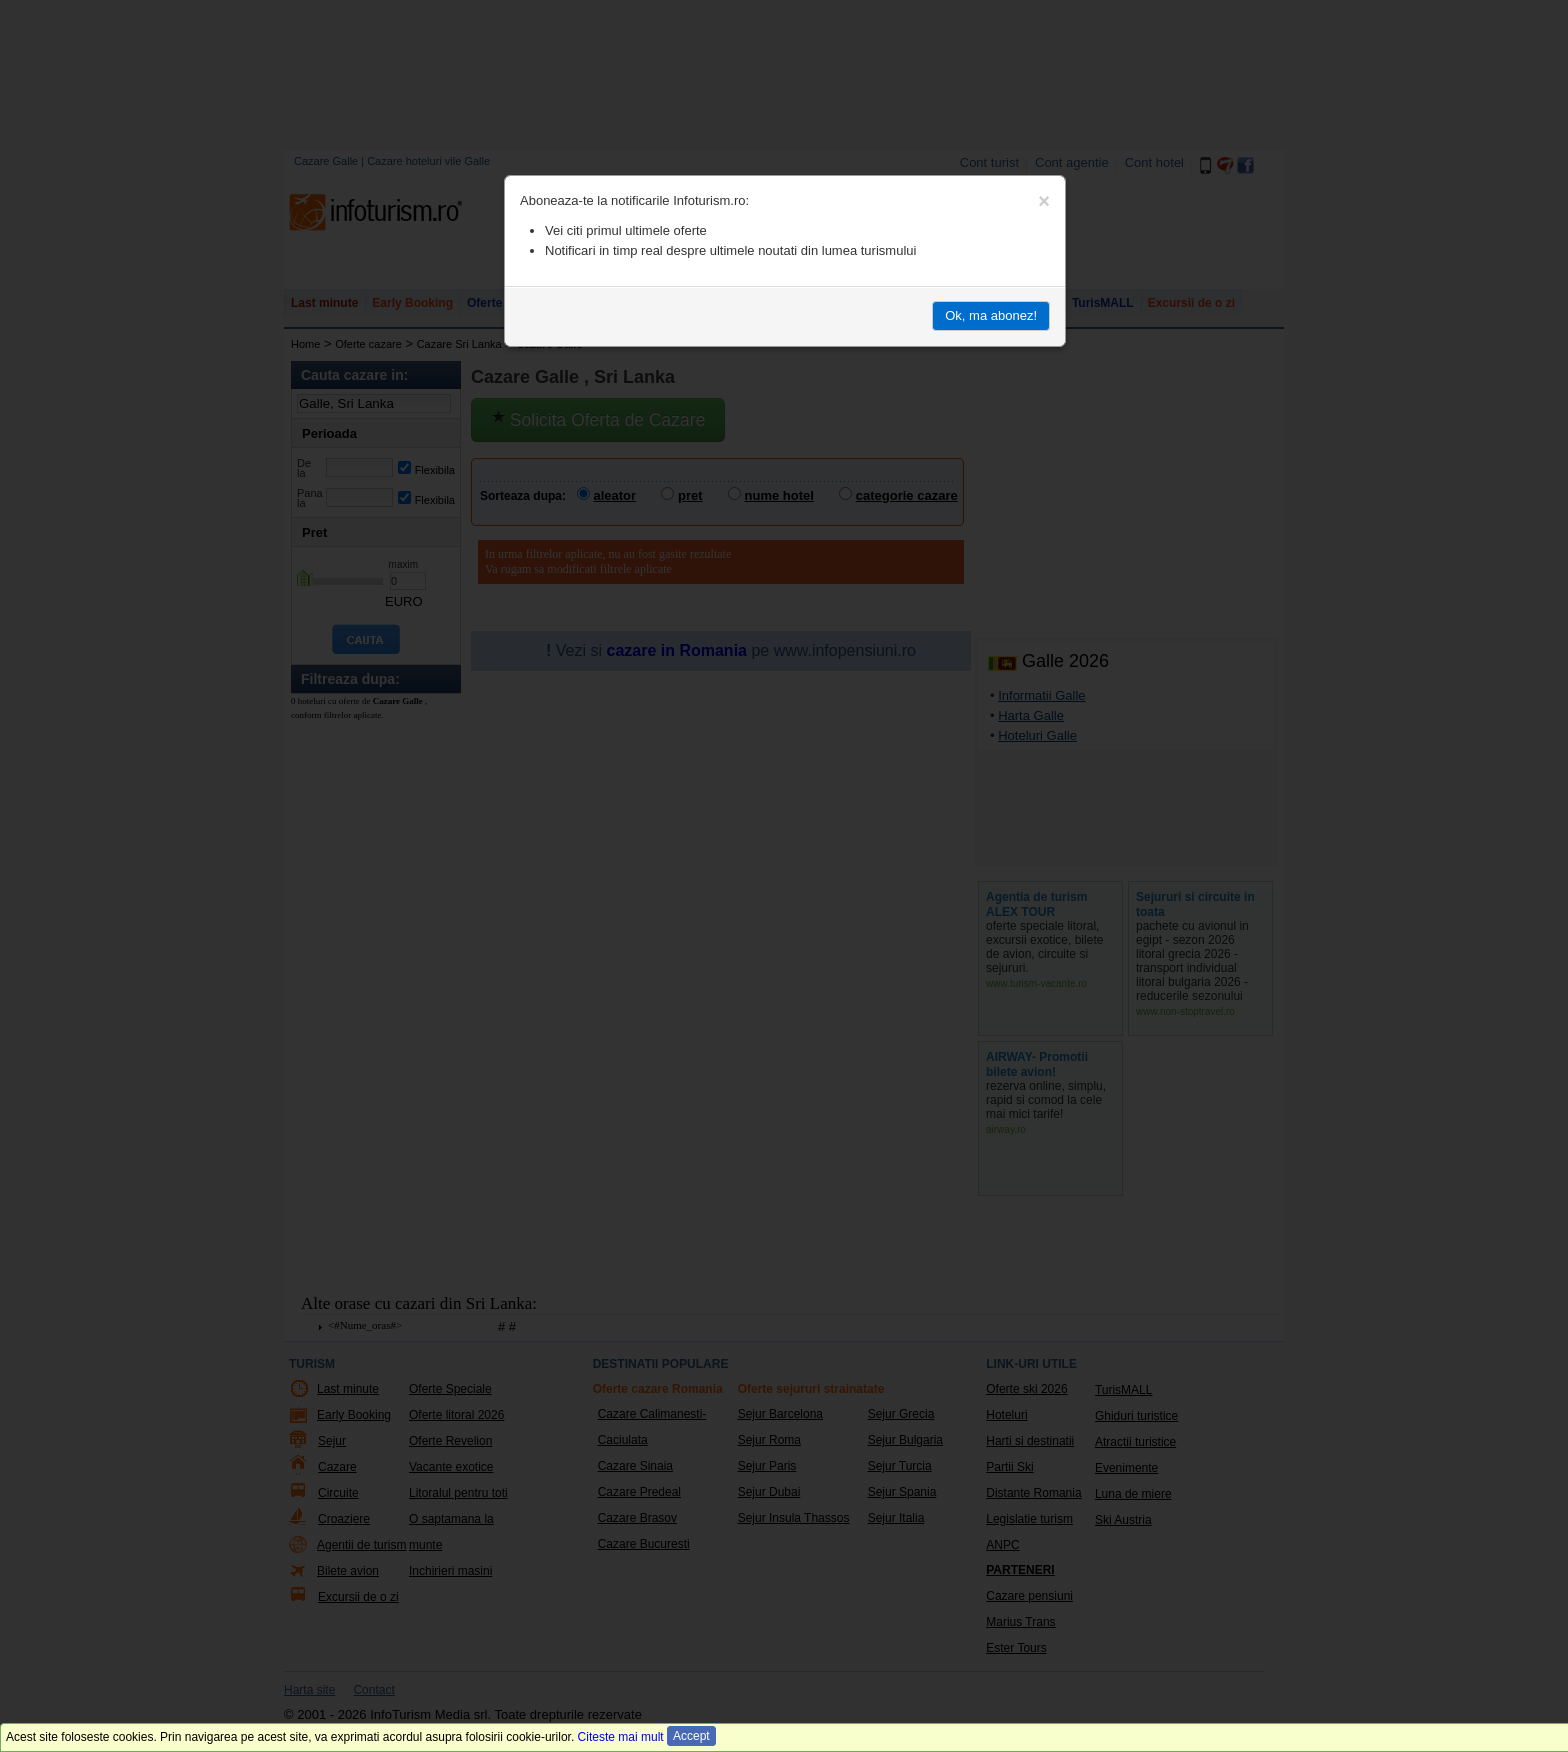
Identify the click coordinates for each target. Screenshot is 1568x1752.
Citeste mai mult (621, 1737)
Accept (691, 1736)
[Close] (1044, 201)
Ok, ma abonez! (991, 315)
